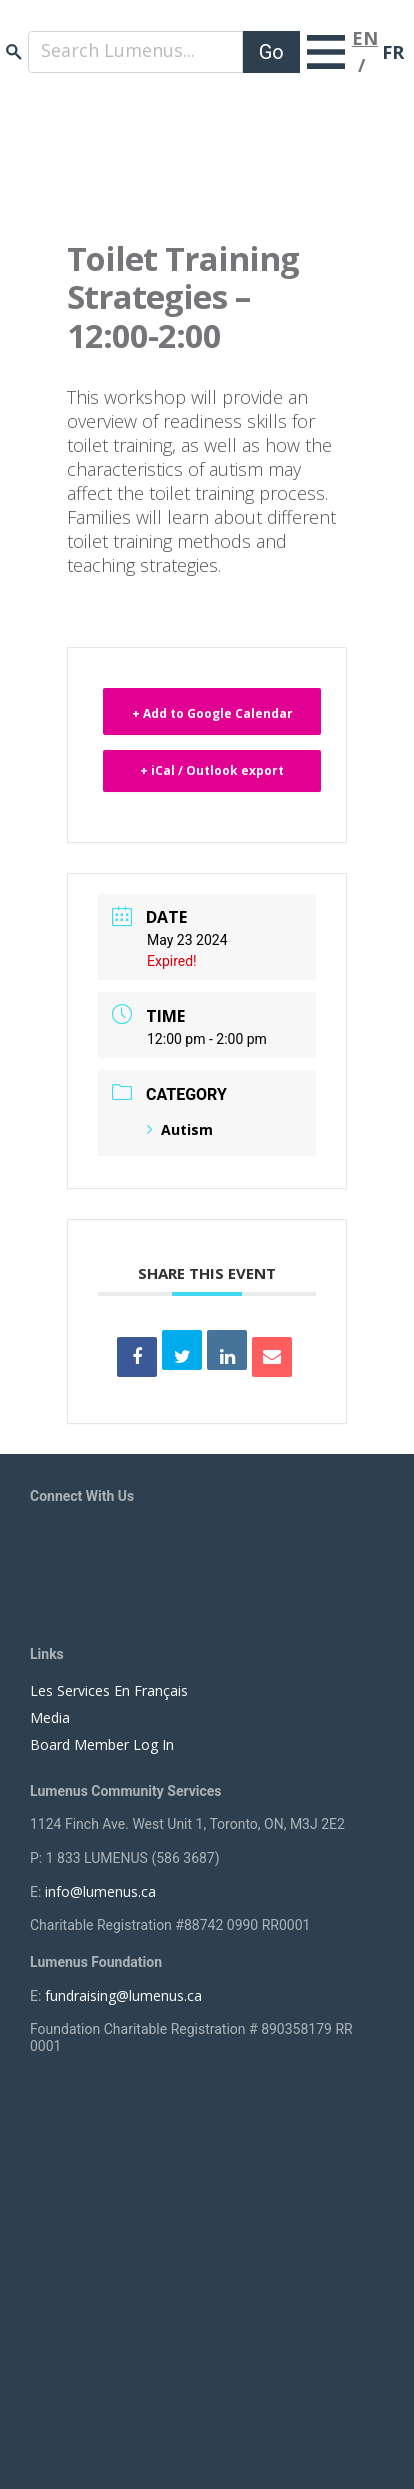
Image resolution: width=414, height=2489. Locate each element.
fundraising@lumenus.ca (123, 1995)
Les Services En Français (109, 1690)
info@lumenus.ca (100, 1891)
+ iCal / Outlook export (212, 770)
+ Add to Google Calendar (212, 713)
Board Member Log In (102, 1744)
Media (50, 1717)
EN (365, 38)
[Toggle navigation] (326, 52)
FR (393, 52)
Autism (180, 1129)
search (14, 51)
